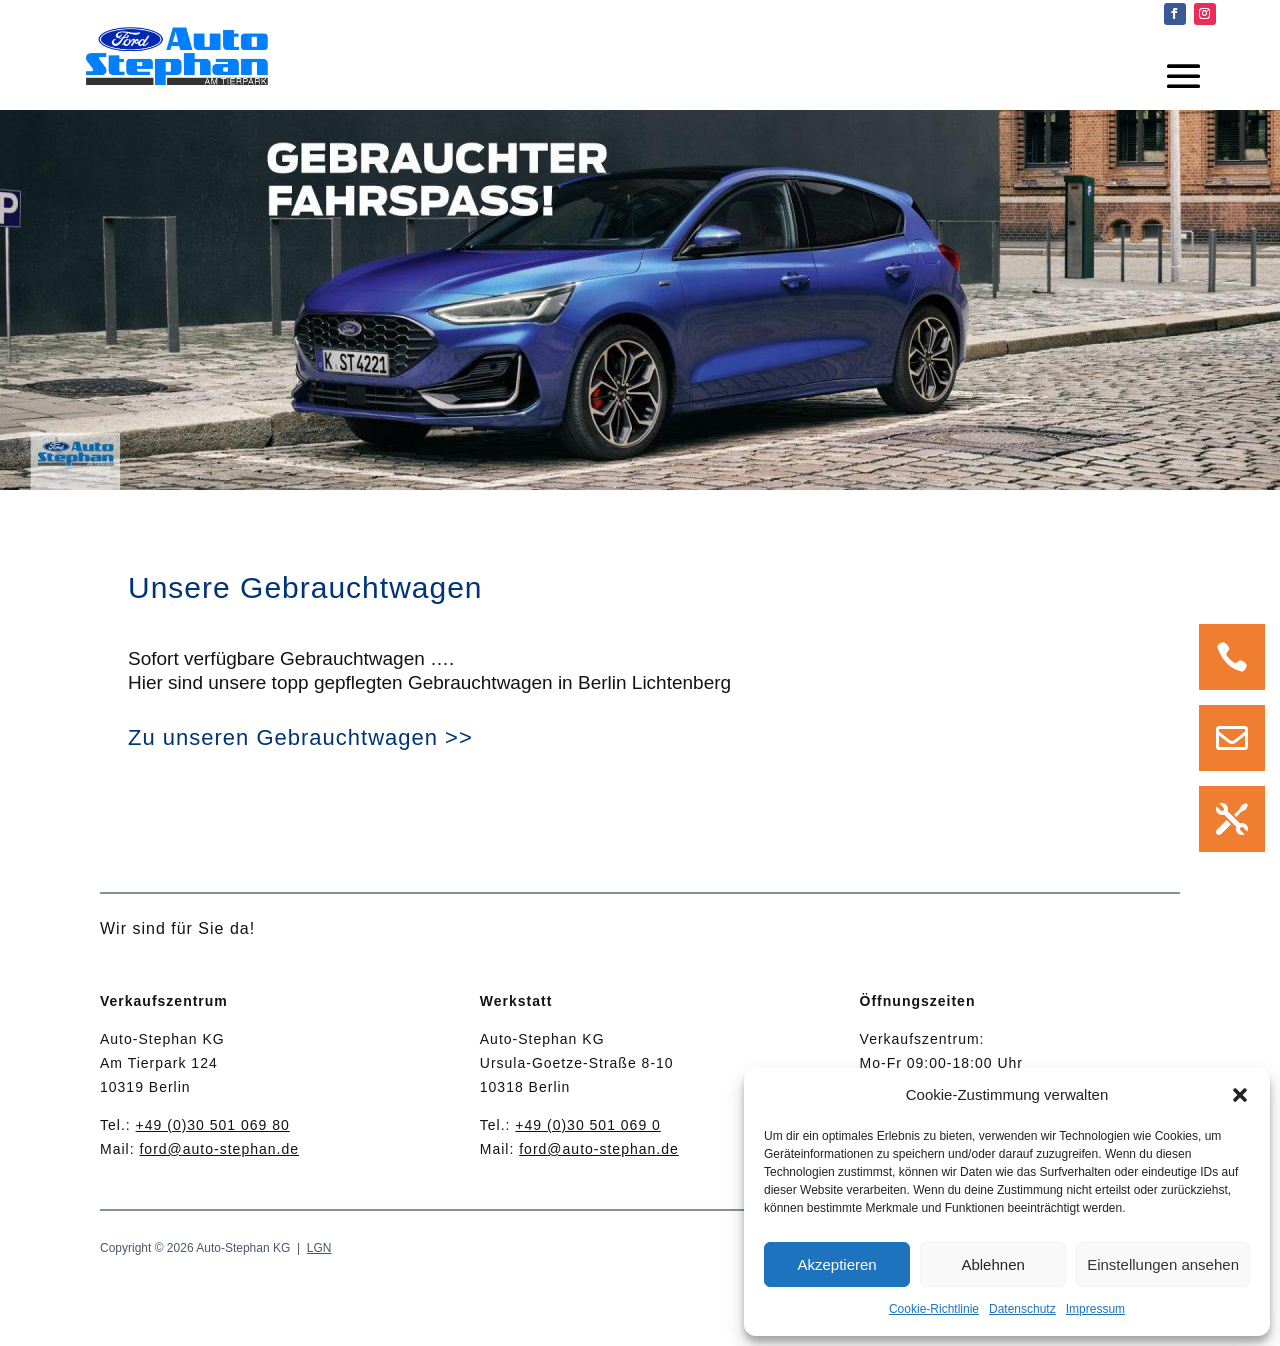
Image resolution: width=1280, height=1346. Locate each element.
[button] (1240, 1095)
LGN (319, 1248)
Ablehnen (992, 1264)
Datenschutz (1022, 1309)
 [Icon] (1232, 657)
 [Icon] (1232, 738)
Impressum (1095, 1309)
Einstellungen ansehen (1163, 1264)
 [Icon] (1232, 819)
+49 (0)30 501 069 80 (213, 1125)
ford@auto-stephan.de (219, 1149)
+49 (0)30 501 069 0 (588, 1125)
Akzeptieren (836, 1264)
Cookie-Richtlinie (934, 1309)
